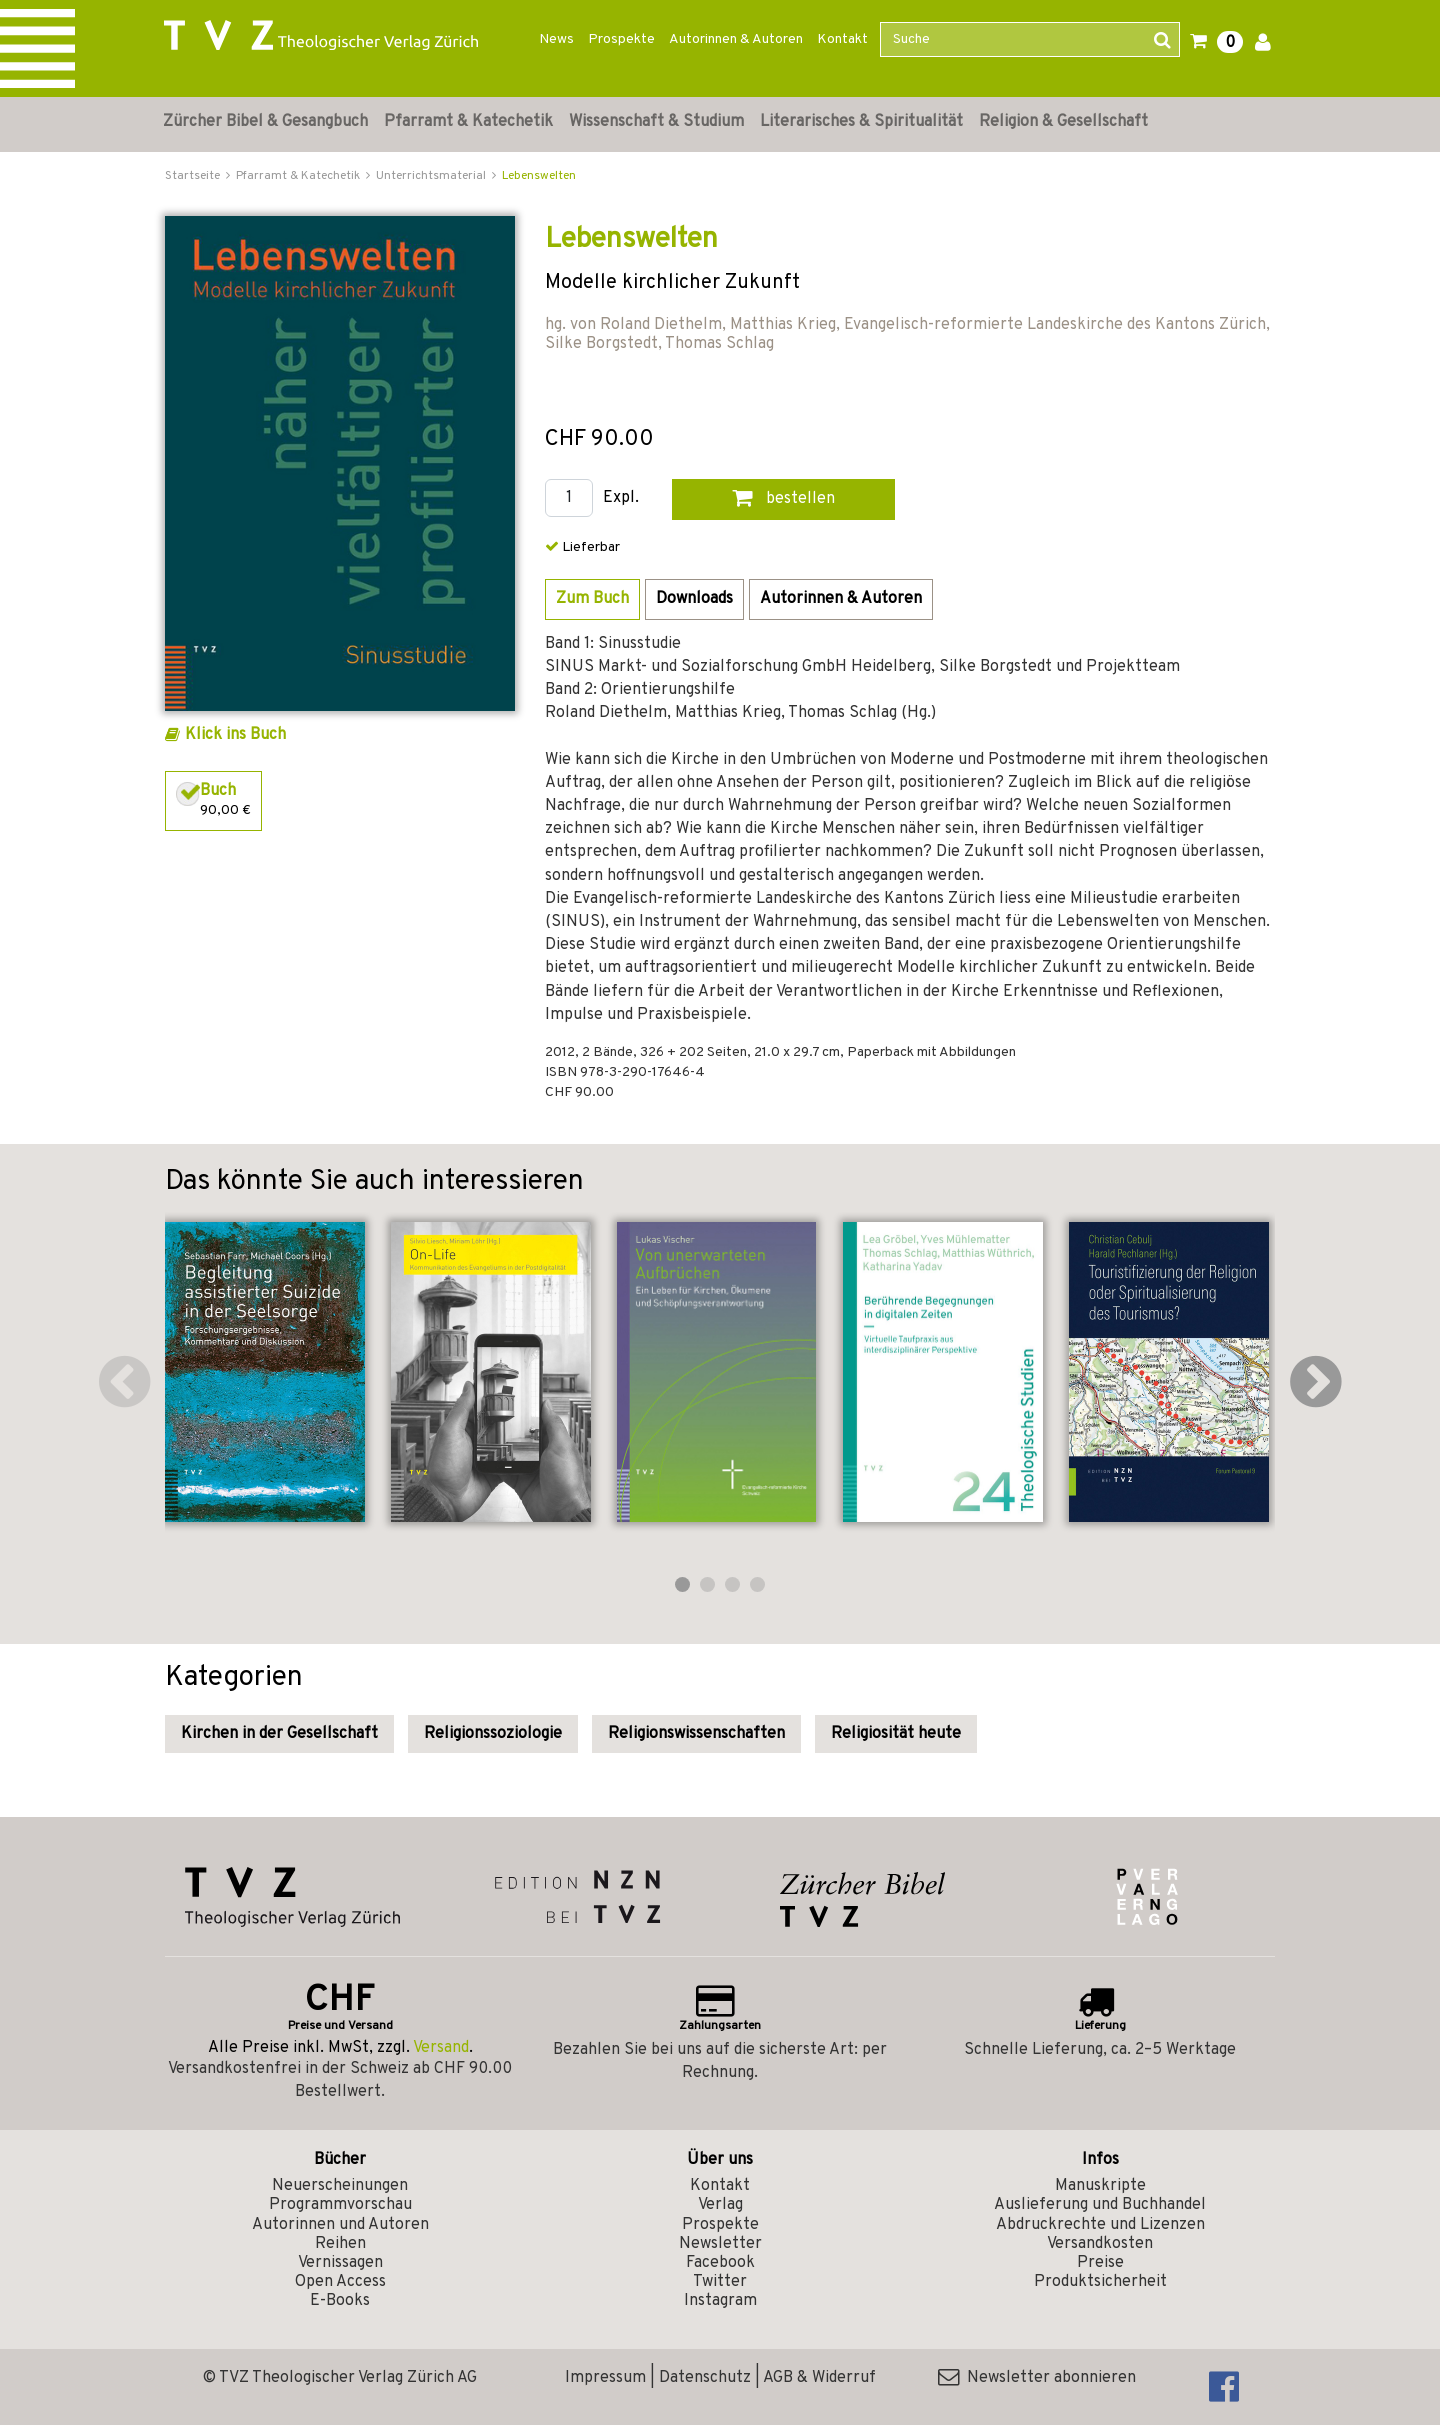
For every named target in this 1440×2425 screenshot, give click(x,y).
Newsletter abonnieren (1037, 2378)
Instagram (720, 2301)
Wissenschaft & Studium (656, 122)
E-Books (340, 2301)
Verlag (720, 2205)
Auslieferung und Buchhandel (1100, 2205)
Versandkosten (1100, 2244)
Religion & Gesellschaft (1063, 122)
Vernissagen (340, 2263)
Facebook (720, 2263)
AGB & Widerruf (819, 2378)
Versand (441, 2048)
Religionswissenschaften (696, 1734)
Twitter (720, 2282)
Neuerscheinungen (340, 2186)
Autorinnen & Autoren (736, 39)
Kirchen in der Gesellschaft (279, 1734)
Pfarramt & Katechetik (468, 122)
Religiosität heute (896, 1734)
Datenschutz (705, 2378)
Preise (1100, 2263)
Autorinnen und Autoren (340, 2225)
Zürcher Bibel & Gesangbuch (265, 122)
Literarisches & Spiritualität (861, 122)
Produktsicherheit (1100, 2282)
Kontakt (842, 39)
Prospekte (621, 39)
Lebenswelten (539, 176)
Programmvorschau (340, 2205)
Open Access (340, 2282)
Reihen (340, 2244)
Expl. (621, 498)
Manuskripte (1100, 2186)
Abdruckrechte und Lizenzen (1100, 2225)
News (556, 39)
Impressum (605, 2378)
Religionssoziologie (493, 1734)
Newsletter (720, 2244)
